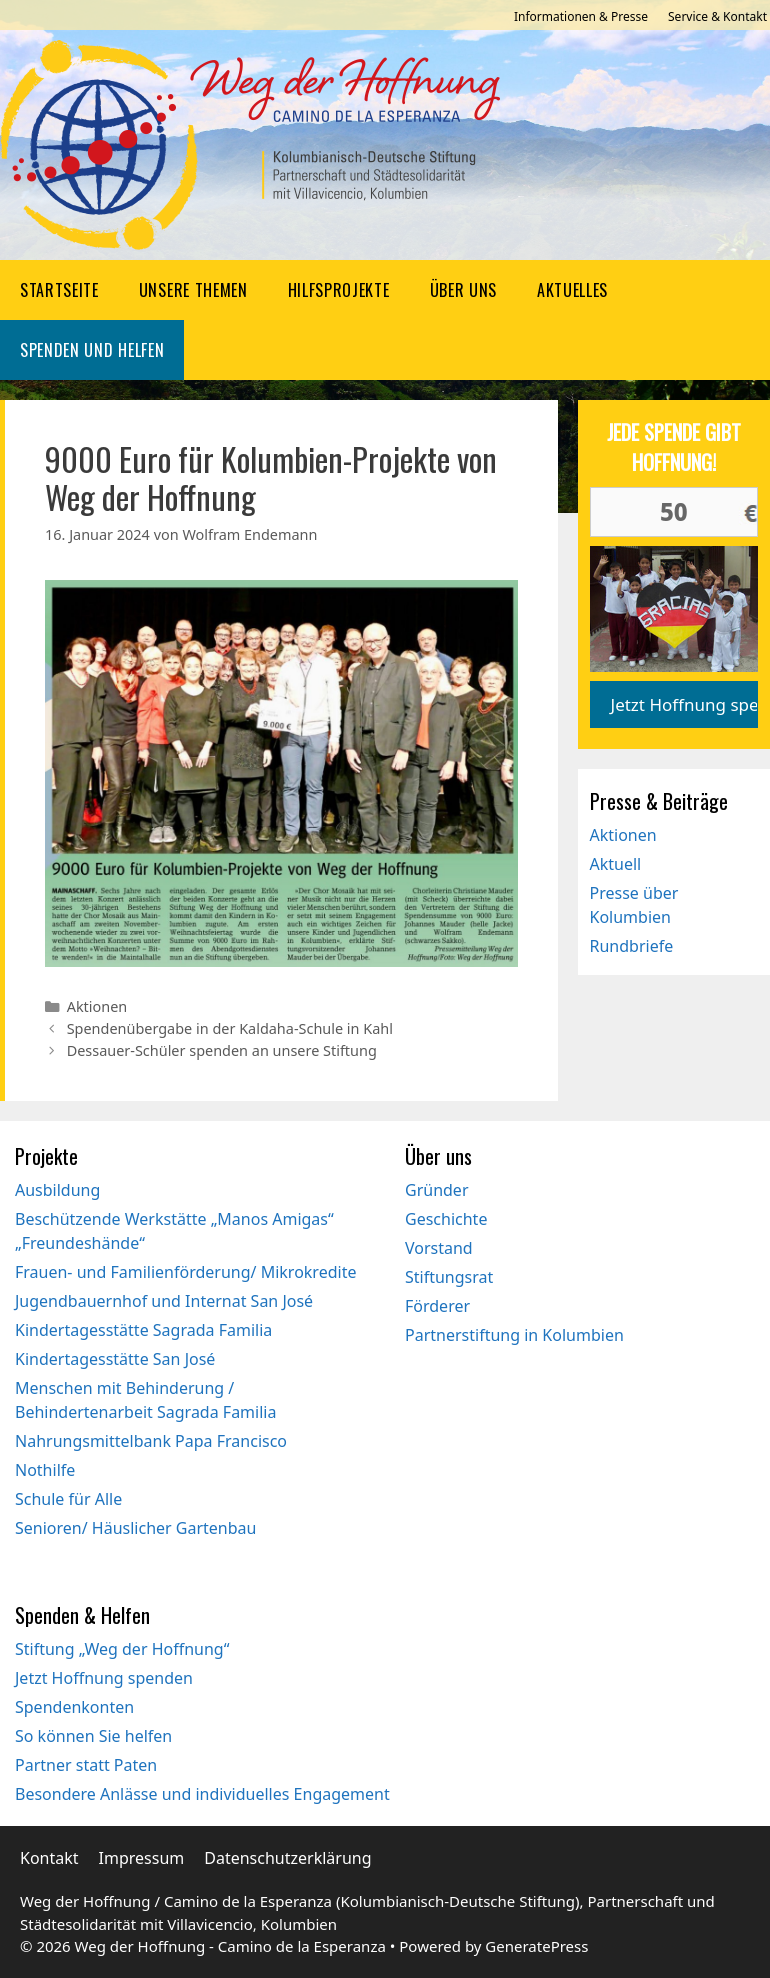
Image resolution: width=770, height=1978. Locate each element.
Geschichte (446, 1219)
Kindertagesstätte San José (115, 1359)
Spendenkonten (74, 1707)
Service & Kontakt (717, 16)
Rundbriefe (632, 946)
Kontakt (49, 1858)
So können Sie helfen (93, 1736)
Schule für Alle (68, 1499)
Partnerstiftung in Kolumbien (514, 1335)
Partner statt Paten (86, 1765)
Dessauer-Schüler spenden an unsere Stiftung (222, 1050)
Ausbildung (57, 1190)
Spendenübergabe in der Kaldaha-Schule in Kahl (230, 1028)
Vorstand (439, 1248)
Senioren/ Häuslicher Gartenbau (135, 1528)
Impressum (142, 1858)
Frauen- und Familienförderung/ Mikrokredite (185, 1272)
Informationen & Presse (581, 16)
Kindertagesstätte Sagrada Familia (143, 1330)
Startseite (59, 290)
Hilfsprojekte (339, 290)
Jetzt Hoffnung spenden (104, 1678)
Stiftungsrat (449, 1277)
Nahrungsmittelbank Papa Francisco (151, 1441)
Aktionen (97, 1006)
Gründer (437, 1190)
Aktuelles (572, 290)
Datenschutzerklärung (287, 1858)
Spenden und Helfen (92, 350)
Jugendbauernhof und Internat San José (164, 1301)
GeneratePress (536, 1946)
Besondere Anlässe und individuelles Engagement (202, 1794)
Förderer (437, 1306)
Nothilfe (45, 1470)
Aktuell (616, 864)
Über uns (463, 290)
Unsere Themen (193, 290)
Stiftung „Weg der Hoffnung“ (122, 1649)
